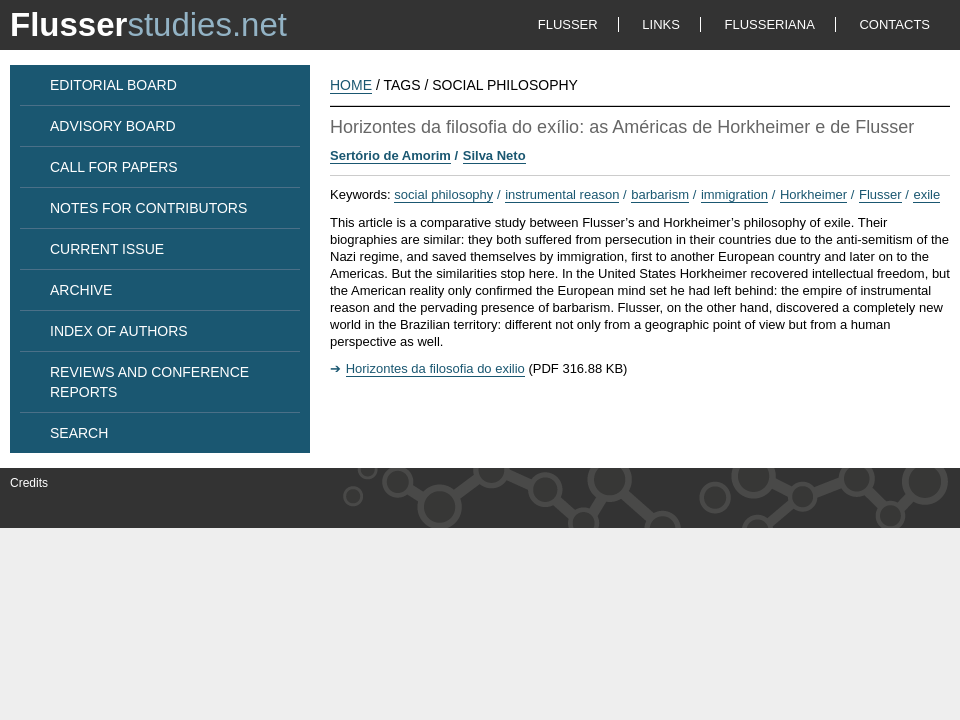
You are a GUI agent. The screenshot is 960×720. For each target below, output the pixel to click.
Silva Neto (494, 155)
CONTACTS (894, 24)
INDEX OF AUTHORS (119, 331)
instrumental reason (562, 194)
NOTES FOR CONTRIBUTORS (148, 208)
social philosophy (443, 194)
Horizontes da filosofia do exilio (435, 368)
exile (926, 194)
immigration (734, 194)
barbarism (660, 194)
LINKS (661, 24)
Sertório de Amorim (390, 155)
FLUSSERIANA (770, 24)
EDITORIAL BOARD (113, 85)
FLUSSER (568, 24)
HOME (351, 85)
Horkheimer (813, 194)
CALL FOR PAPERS (114, 167)
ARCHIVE (81, 290)
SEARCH (79, 433)
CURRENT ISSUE (107, 249)
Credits (29, 483)
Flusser (880, 194)
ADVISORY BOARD (113, 126)
